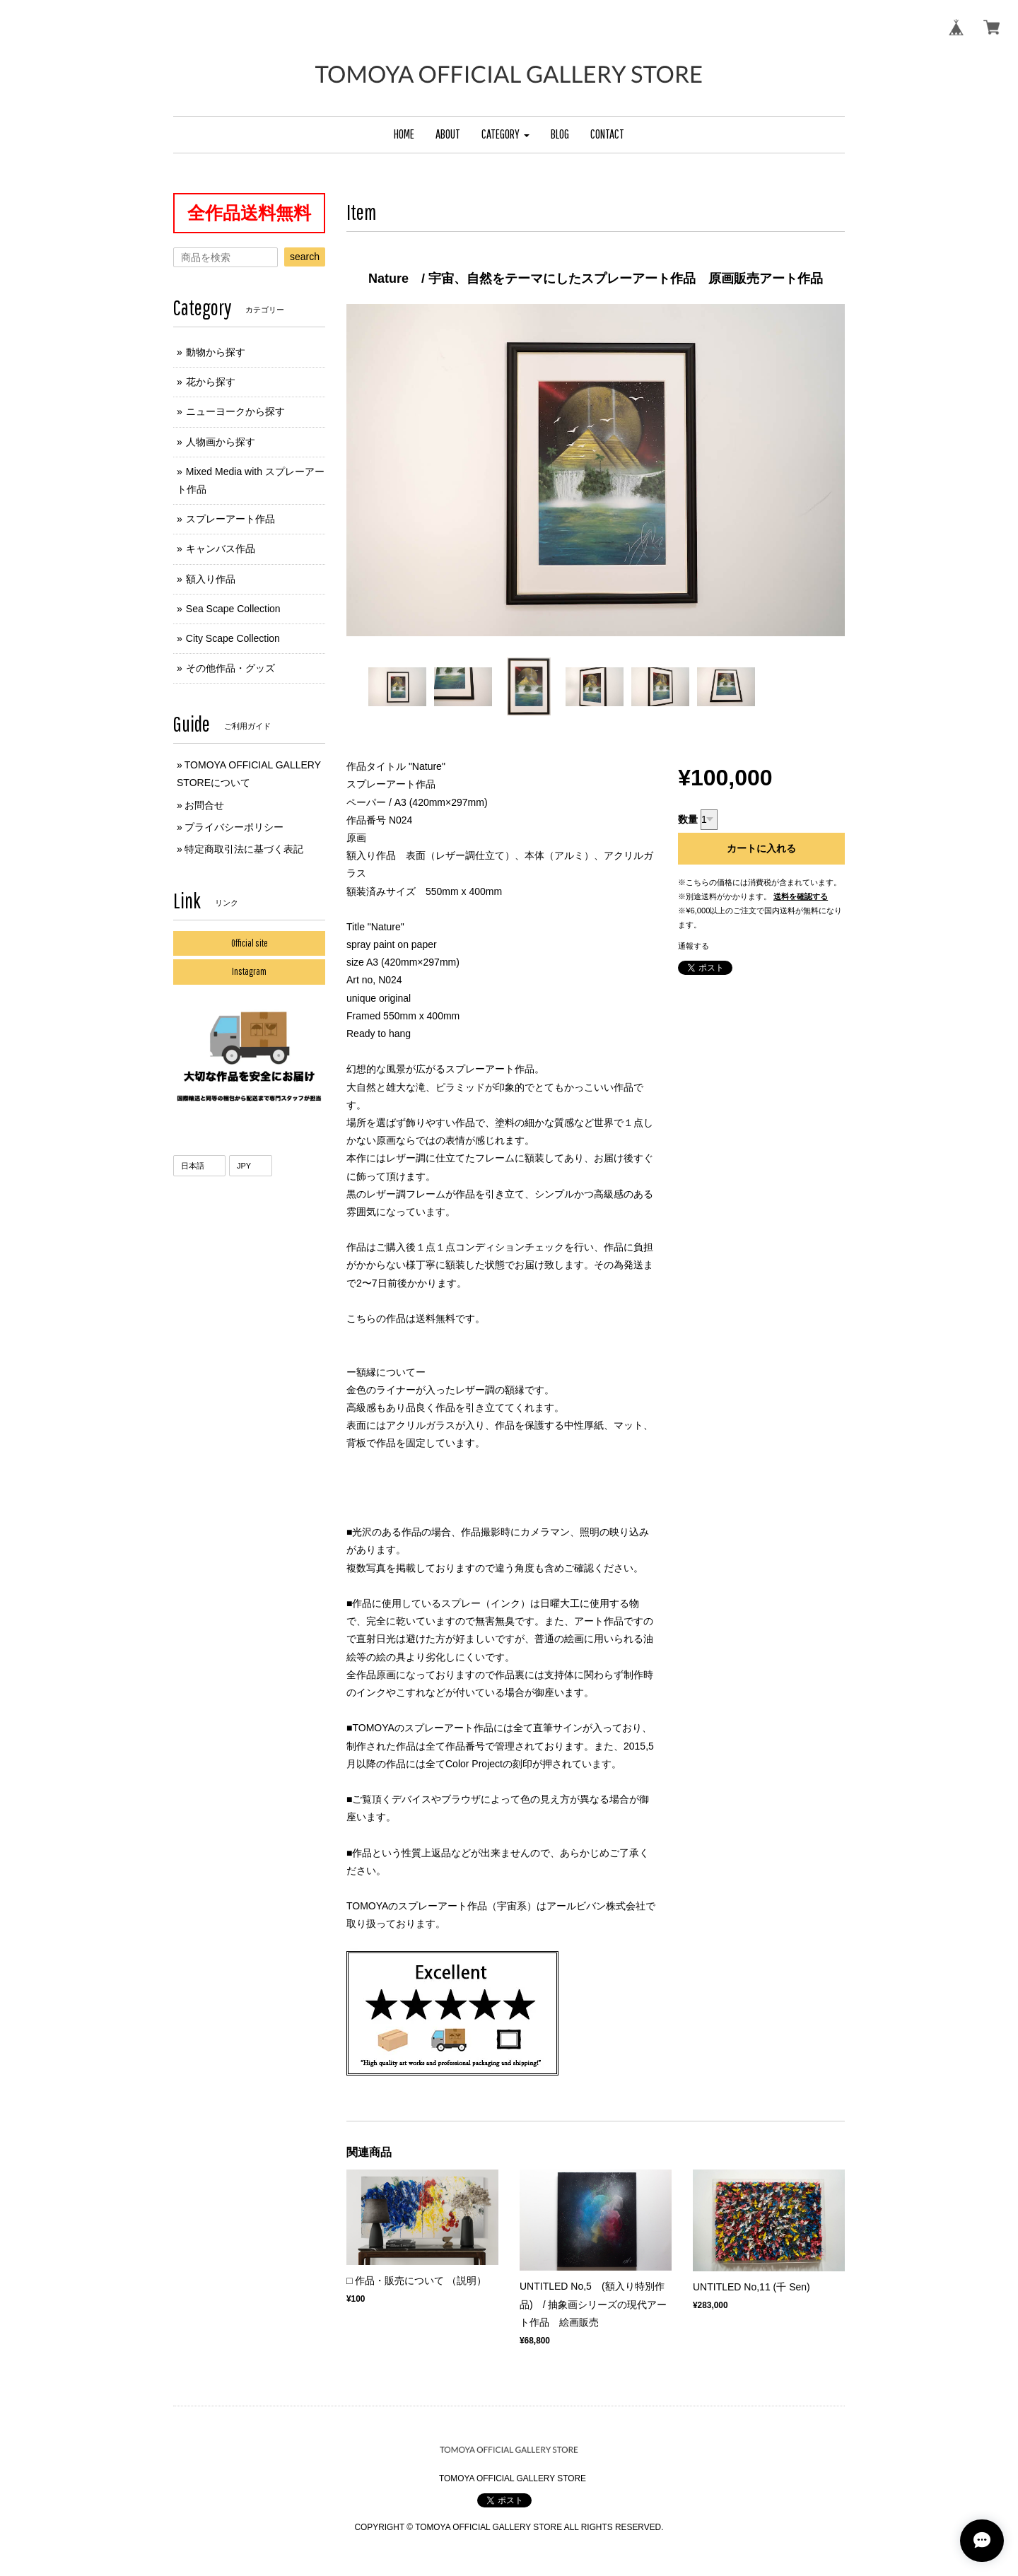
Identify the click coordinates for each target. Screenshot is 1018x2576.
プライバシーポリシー (234, 827)
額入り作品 (210, 579)
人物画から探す (220, 441)
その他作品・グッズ (230, 668)
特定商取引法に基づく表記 (244, 849)
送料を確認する (800, 896)
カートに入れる (761, 848)
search (305, 256)
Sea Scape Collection (233, 608)
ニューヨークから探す (235, 411)
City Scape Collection (233, 638)
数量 (688, 819)
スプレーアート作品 (230, 519)
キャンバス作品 (220, 548)
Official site (249, 943)
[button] (505, 135)
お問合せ (204, 805)
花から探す (210, 381)
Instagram (249, 971)
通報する (693, 946)
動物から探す (215, 352)
